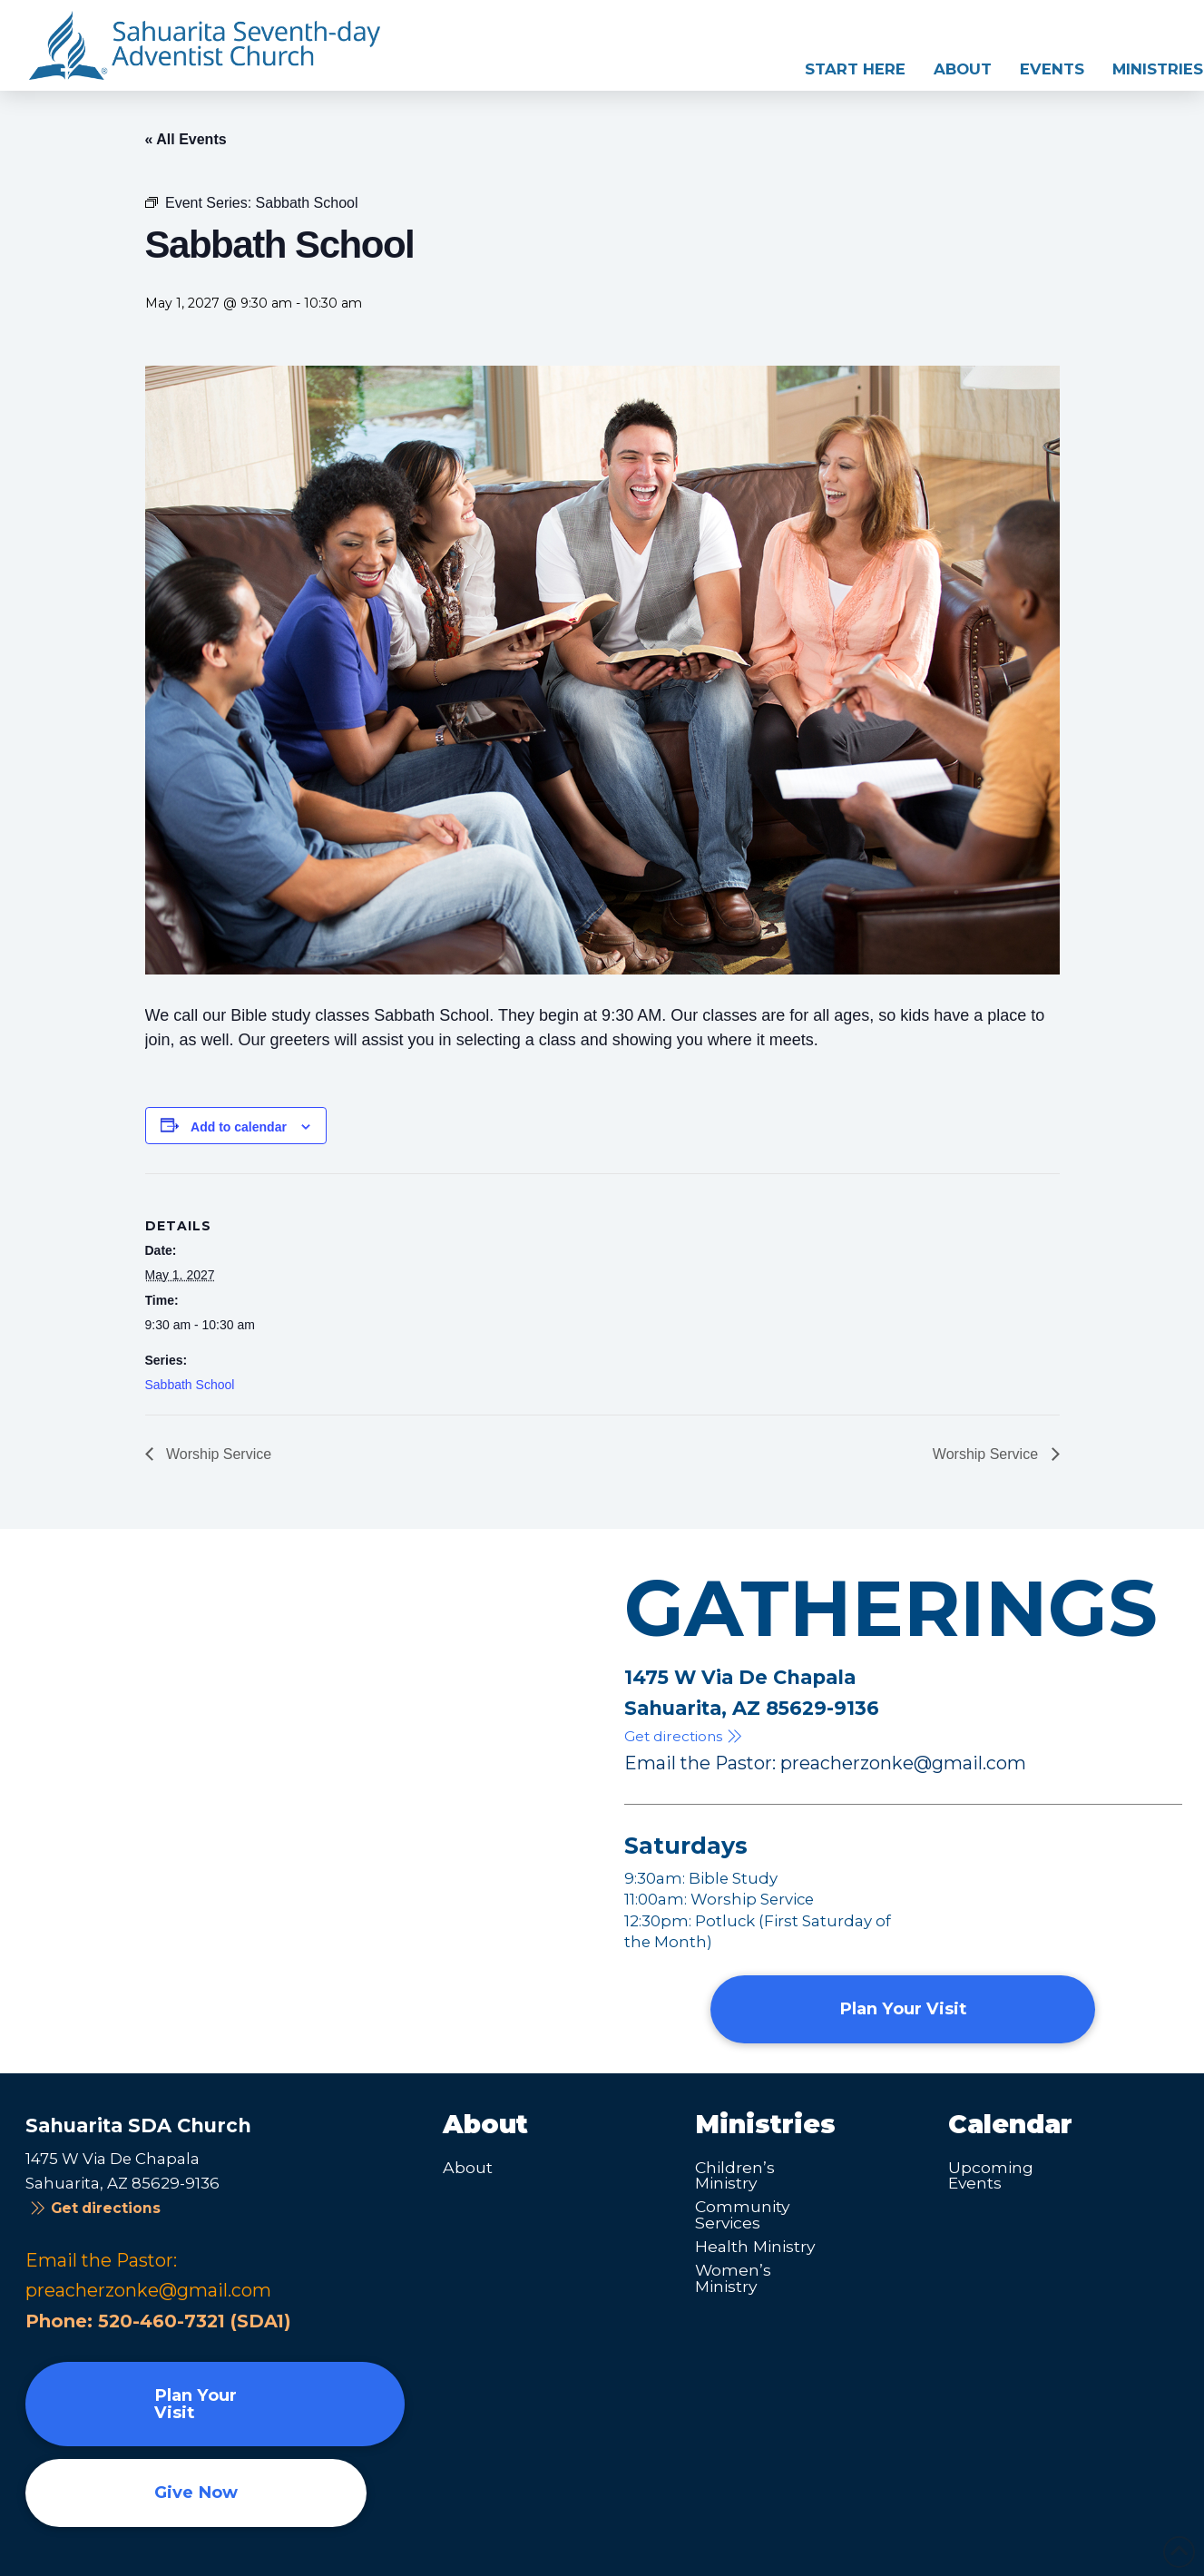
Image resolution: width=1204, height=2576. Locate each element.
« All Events (186, 139)
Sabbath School (190, 1384)
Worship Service (217, 1454)
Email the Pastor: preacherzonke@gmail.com (825, 1763)
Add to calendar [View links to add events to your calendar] (239, 1127)
